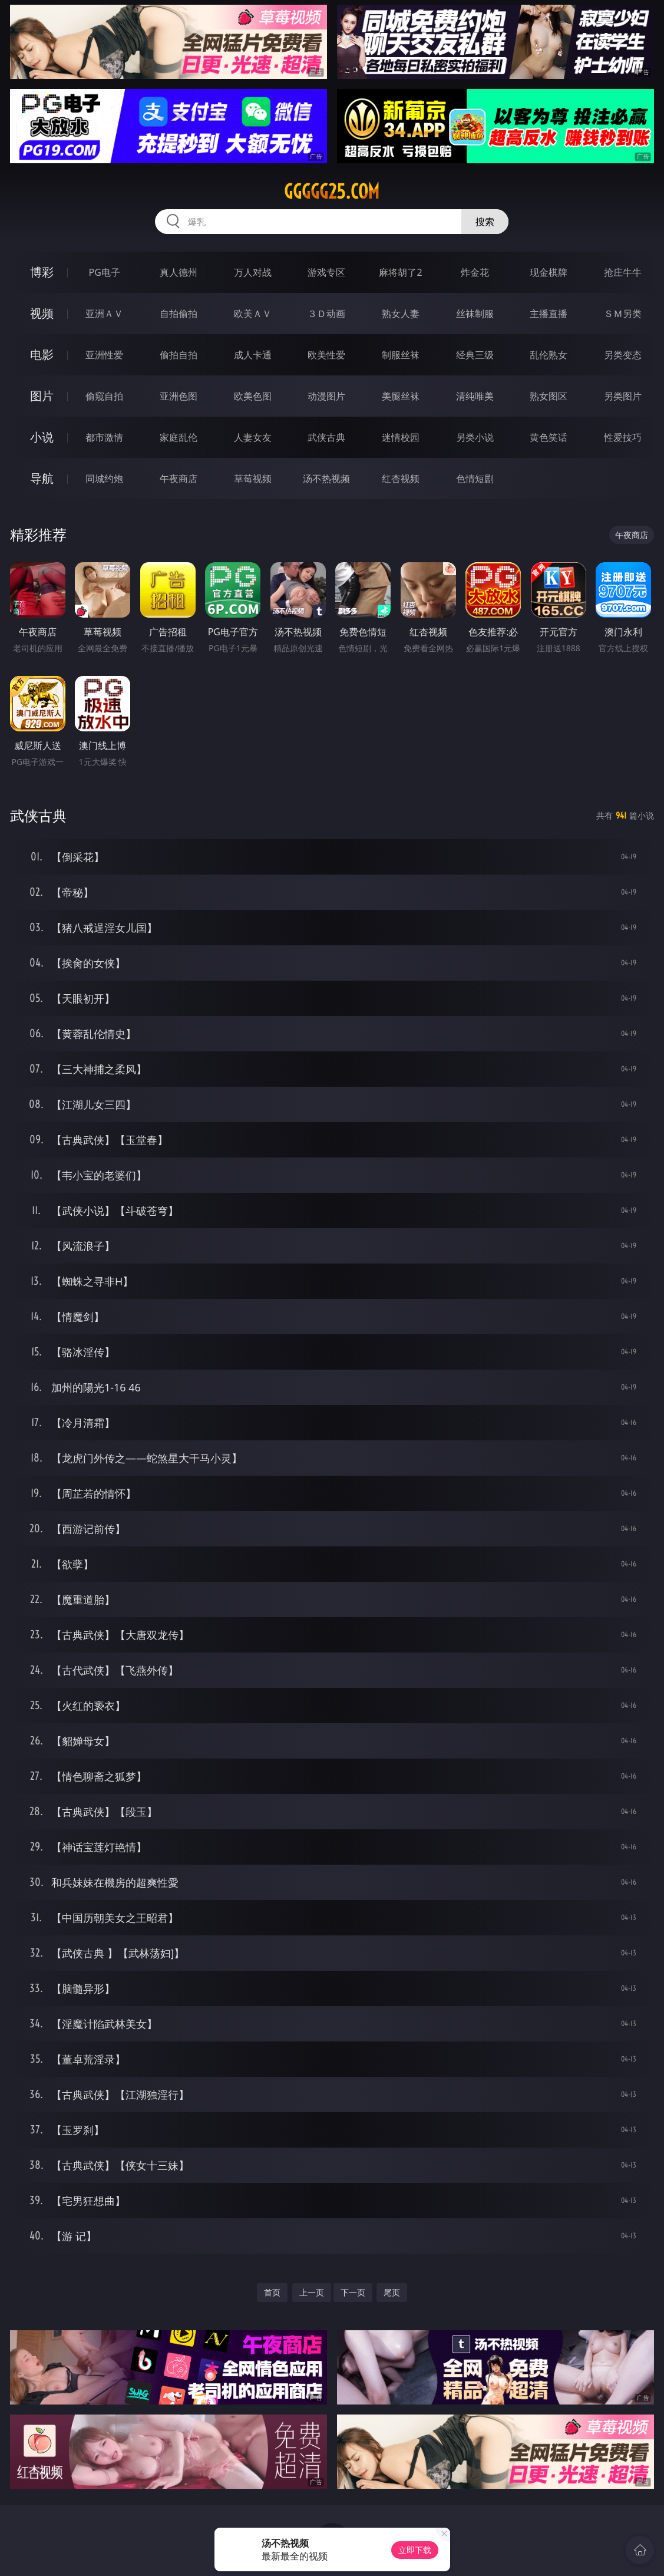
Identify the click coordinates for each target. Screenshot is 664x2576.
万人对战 (253, 272)
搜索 (484, 221)
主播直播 (548, 313)
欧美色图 (253, 396)
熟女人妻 (400, 313)
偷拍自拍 (178, 354)
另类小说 (475, 437)
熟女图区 (548, 396)
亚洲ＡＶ (104, 313)
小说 (42, 437)
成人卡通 (253, 354)
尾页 (392, 2292)
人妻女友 (253, 437)
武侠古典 (326, 437)
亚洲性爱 (104, 354)
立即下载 (414, 2549)
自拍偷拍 (178, 313)
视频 (42, 313)
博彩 (42, 272)
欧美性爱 (326, 354)
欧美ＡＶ (253, 313)
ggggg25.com (331, 191)
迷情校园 (400, 437)
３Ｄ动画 (326, 313)
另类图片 (623, 396)
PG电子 (104, 272)
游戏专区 (326, 272)
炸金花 (475, 272)
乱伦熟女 (548, 354)
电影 (42, 354)
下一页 (353, 2292)
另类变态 (623, 354)
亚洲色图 (178, 396)
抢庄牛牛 (623, 272)
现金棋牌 (548, 272)
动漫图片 (326, 396)
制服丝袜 (400, 354)
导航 (42, 478)
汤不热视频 (326, 478)
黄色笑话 (548, 437)
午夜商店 (178, 478)
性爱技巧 (623, 437)
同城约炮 (104, 478)
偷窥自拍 (104, 396)
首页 (272, 2292)
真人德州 (178, 272)
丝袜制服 (475, 313)
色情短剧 (475, 478)
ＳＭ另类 (623, 313)
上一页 (311, 2292)
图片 (42, 396)
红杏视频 (400, 478)
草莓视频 (253, 478)
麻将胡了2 (400, 272)
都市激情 (104, 437)
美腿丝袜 (400, 396)
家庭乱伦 (178, 437)
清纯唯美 (475, 396)
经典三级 (475, 354)
